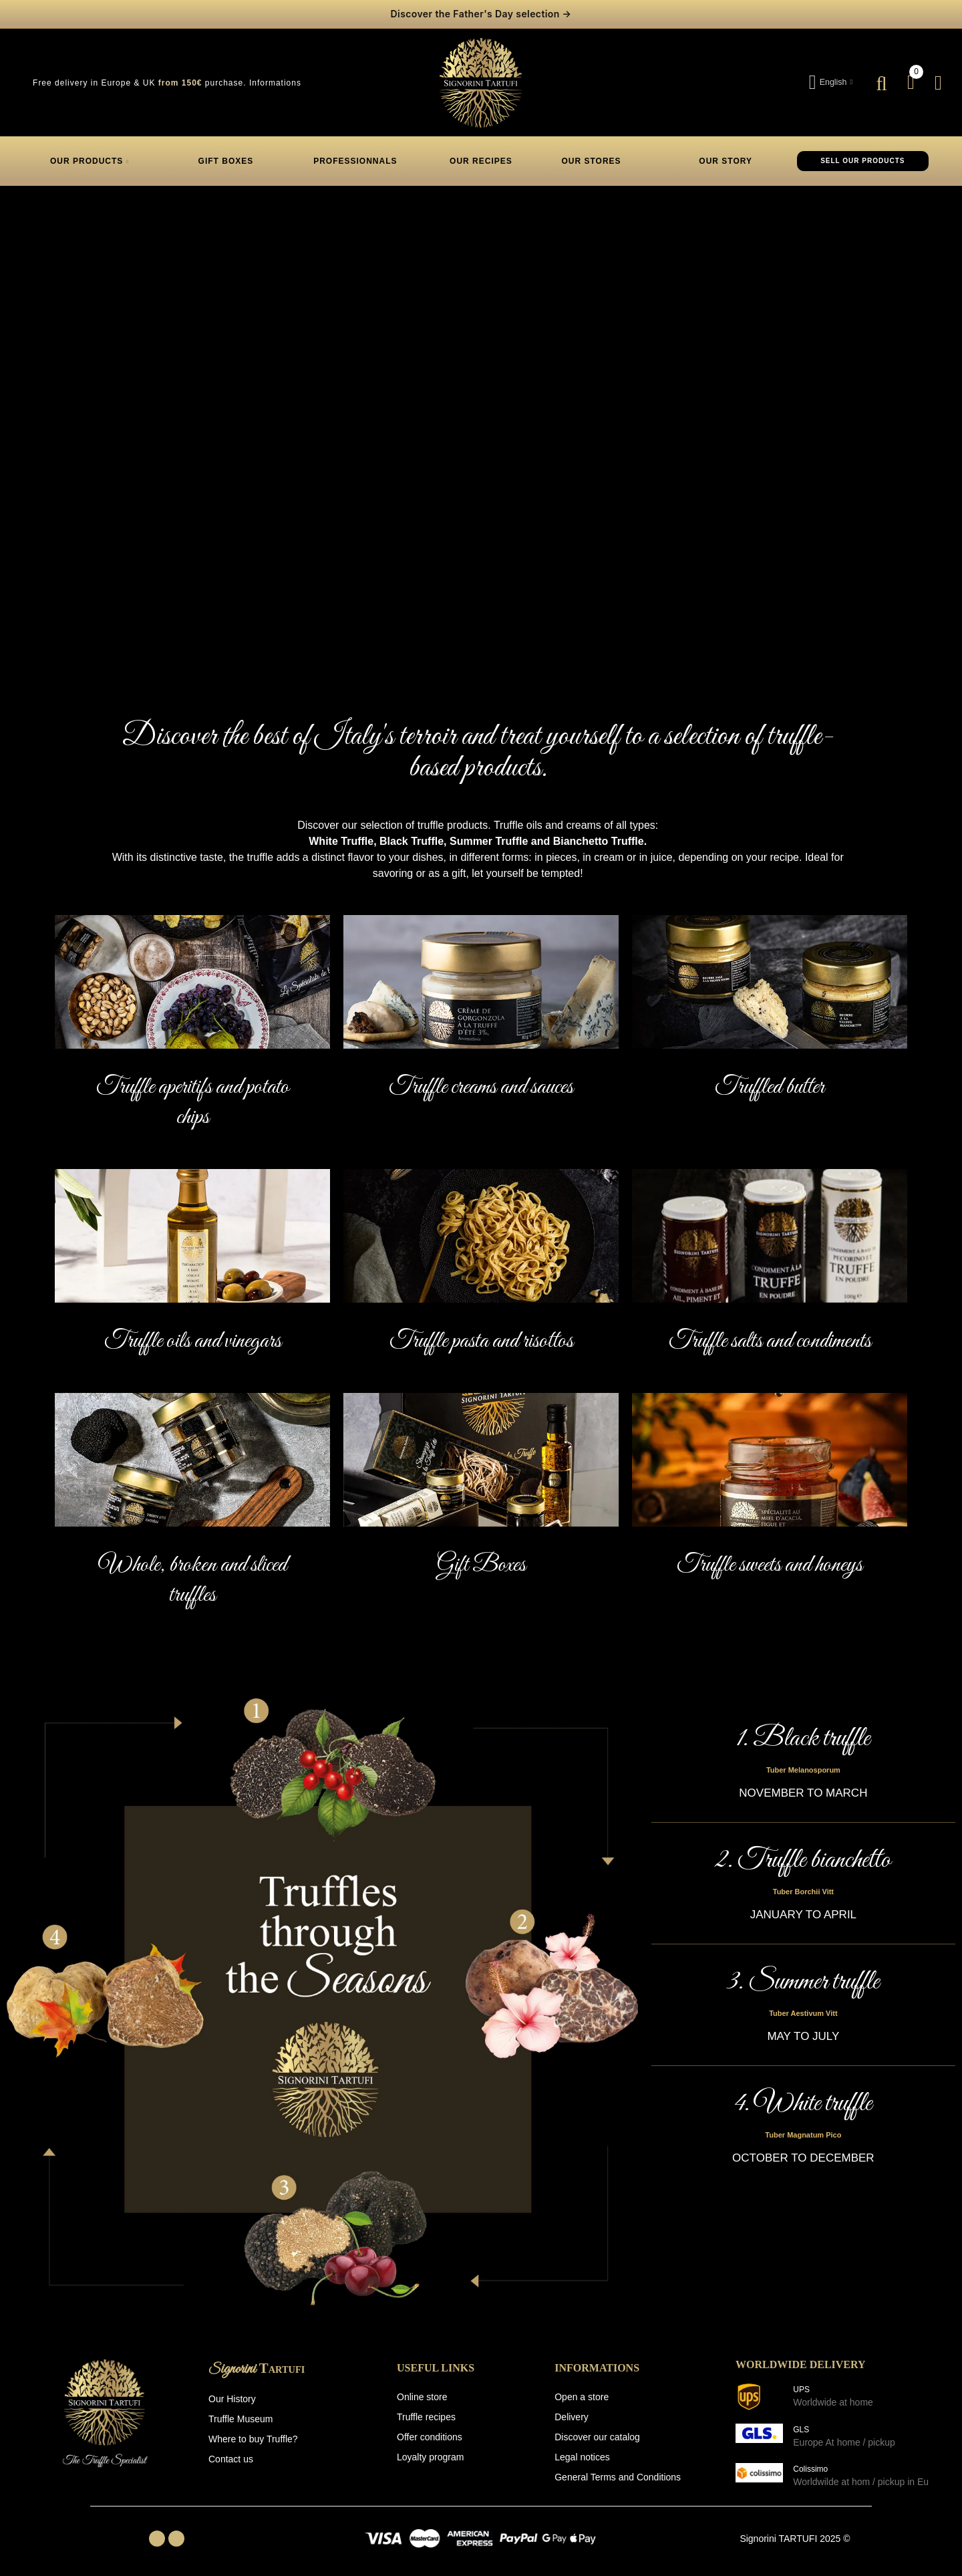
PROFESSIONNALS (355, 160)
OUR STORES (591, 160)
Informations (275, 82)
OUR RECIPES (479, 160)
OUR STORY (724, 160)
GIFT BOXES (226, 160)
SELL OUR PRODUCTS (862, 160)
